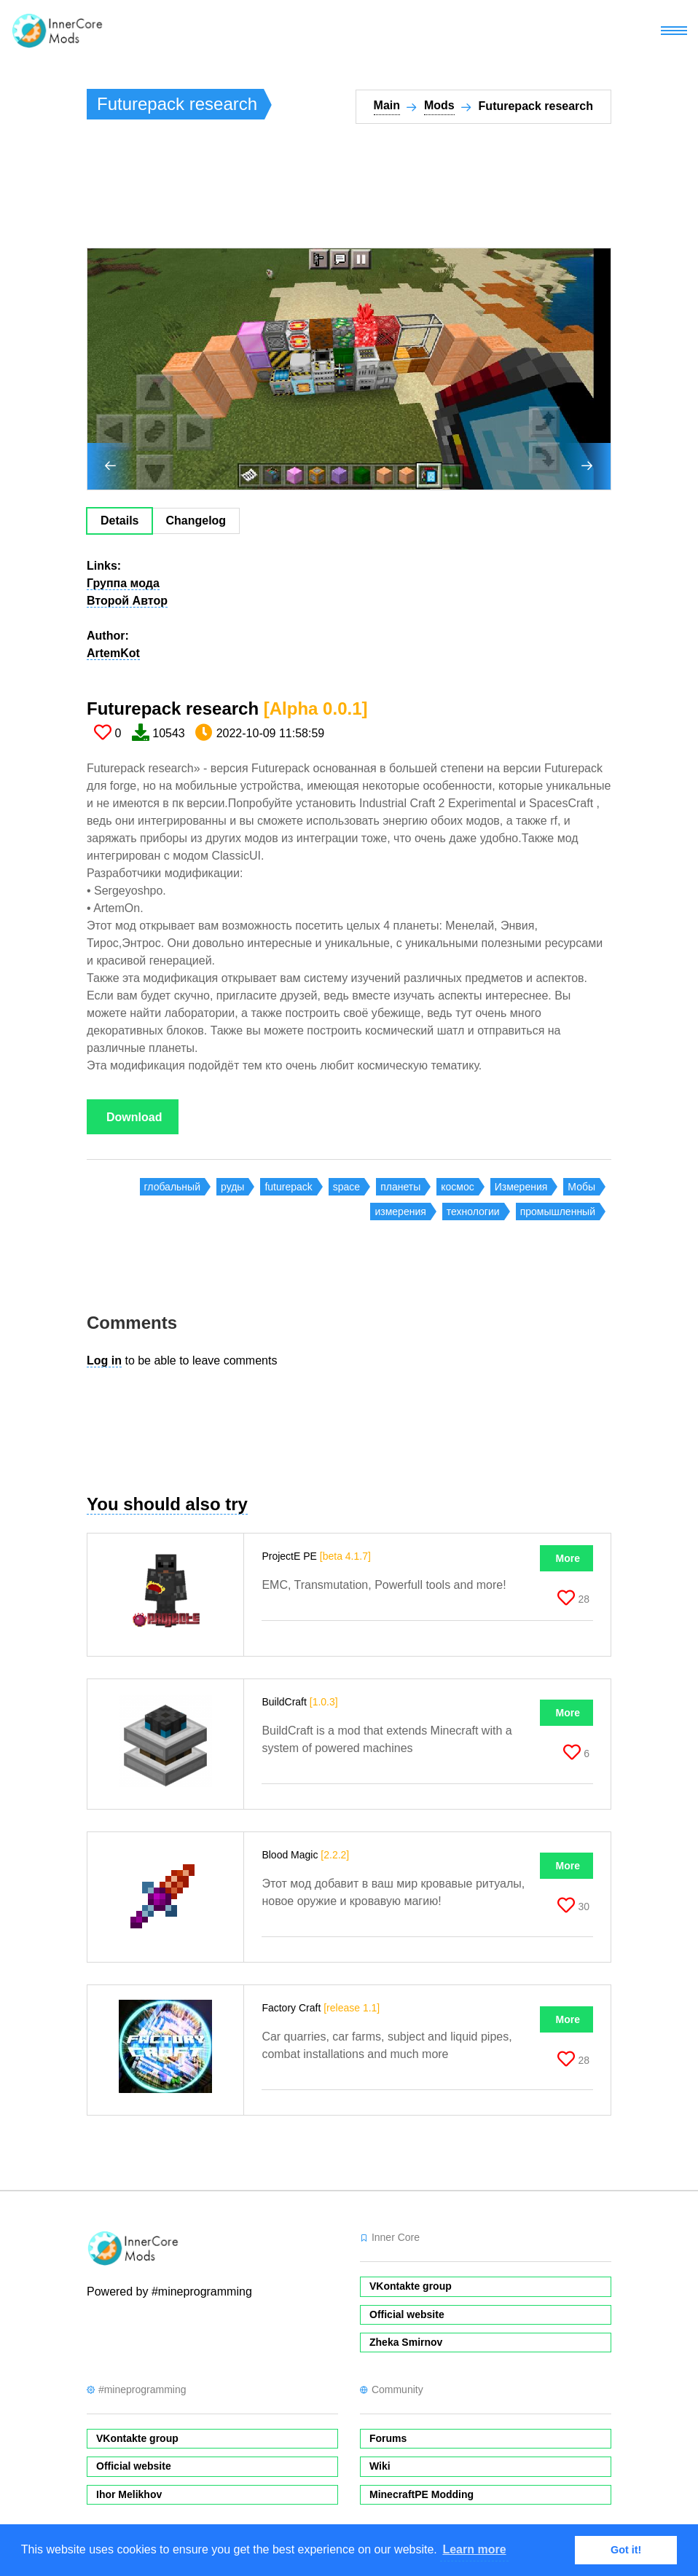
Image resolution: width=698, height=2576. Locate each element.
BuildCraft (299, 1701)
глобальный (172, 1187)
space (346, 1187)
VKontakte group (410, 2286)
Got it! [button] (626, 2550)
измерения (400, 1211)
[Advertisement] (352, 192)
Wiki (380, 2466)
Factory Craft (321, 2007)
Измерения (521, 1187)
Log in (104, 1360)
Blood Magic (305, 1854)
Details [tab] (119, 520)
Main (387, 105)
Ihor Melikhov (129, 2494)
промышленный (557, 1211)
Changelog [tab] (195, 520)
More (568, 1558)
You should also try (167, 1504)
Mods (439, 105)
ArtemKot (113, 653)
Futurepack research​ (227, 708)
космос (457, 1187)
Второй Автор (127, 600)
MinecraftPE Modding (421, 2494)
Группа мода (123, 583)
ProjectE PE (316, 1556)
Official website (406, 2314)
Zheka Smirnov (405, 2342)
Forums (388, 2438)
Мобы (581, 1187)
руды (232, 1187)
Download (134, 1117)
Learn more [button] (474, 2549)
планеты (400, 1187)
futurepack (288, 1187)
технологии (473, 1211)
